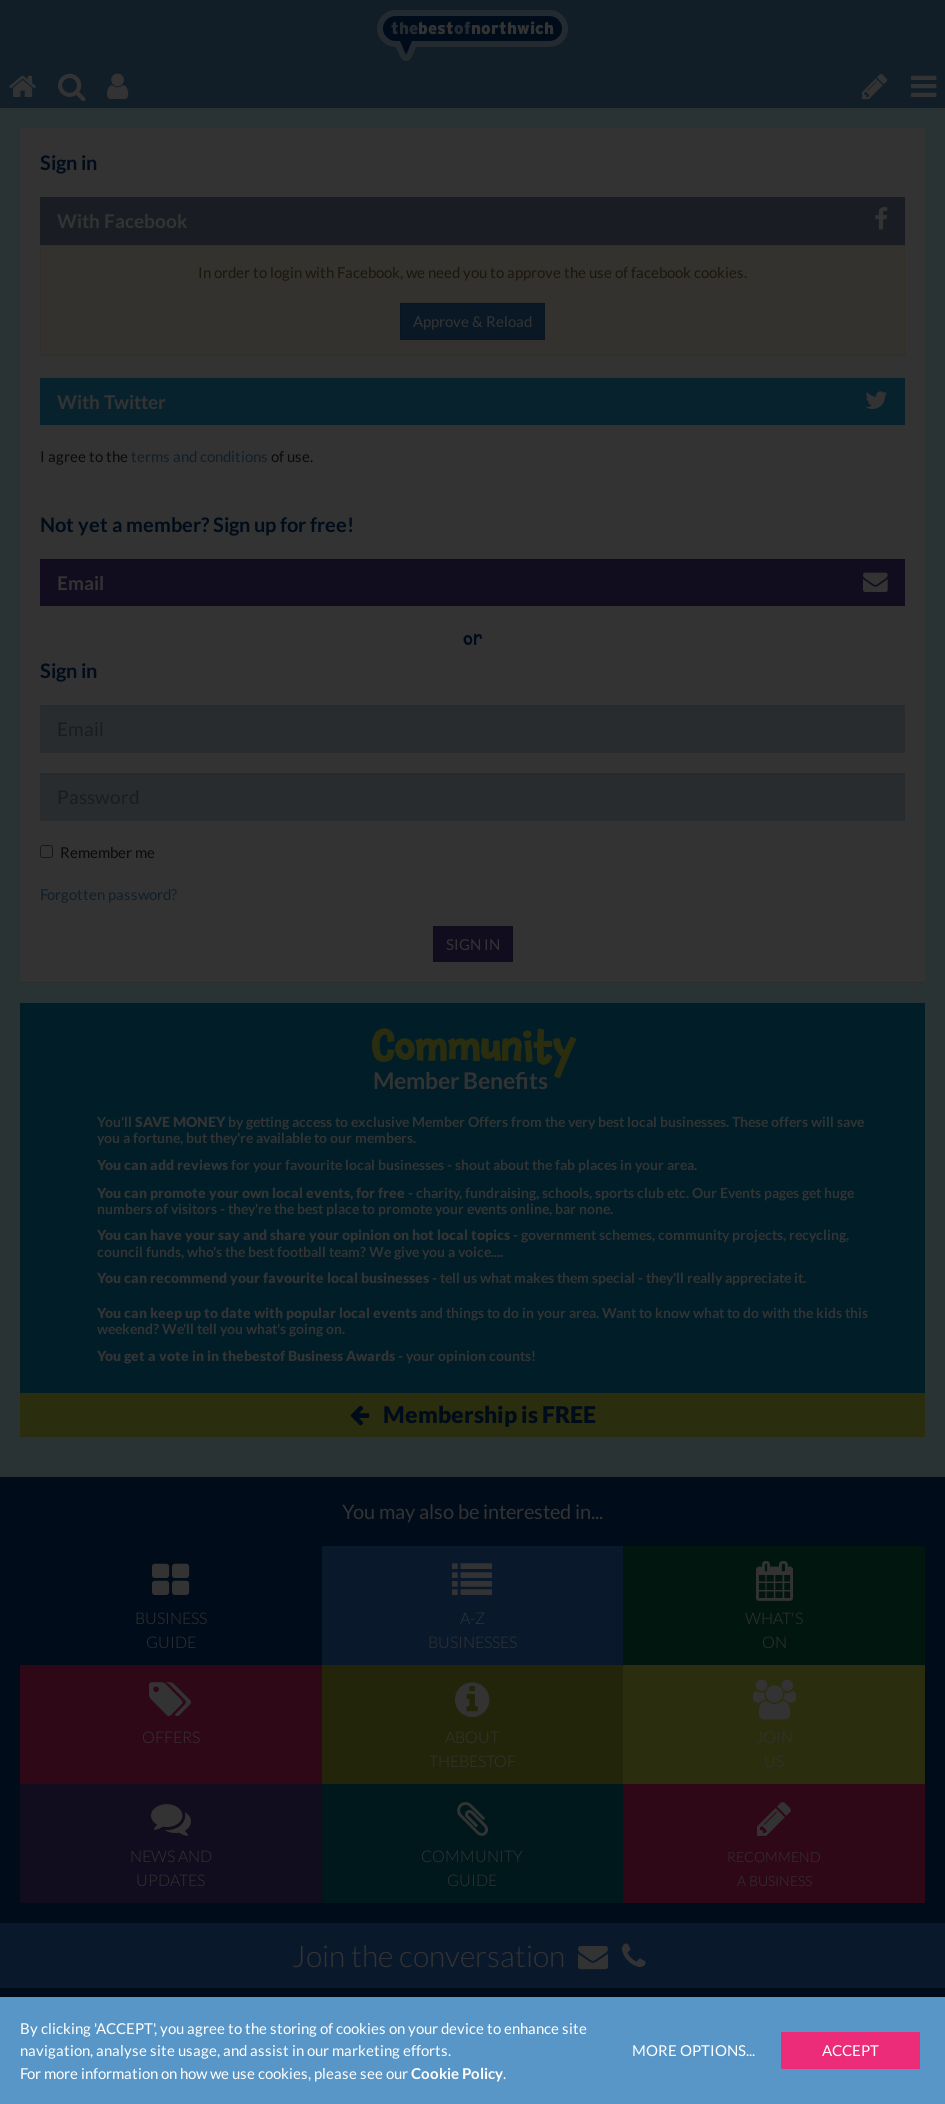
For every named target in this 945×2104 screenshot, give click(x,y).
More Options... (693, 2050)
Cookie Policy (457, 2073)
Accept (850, 2050)
